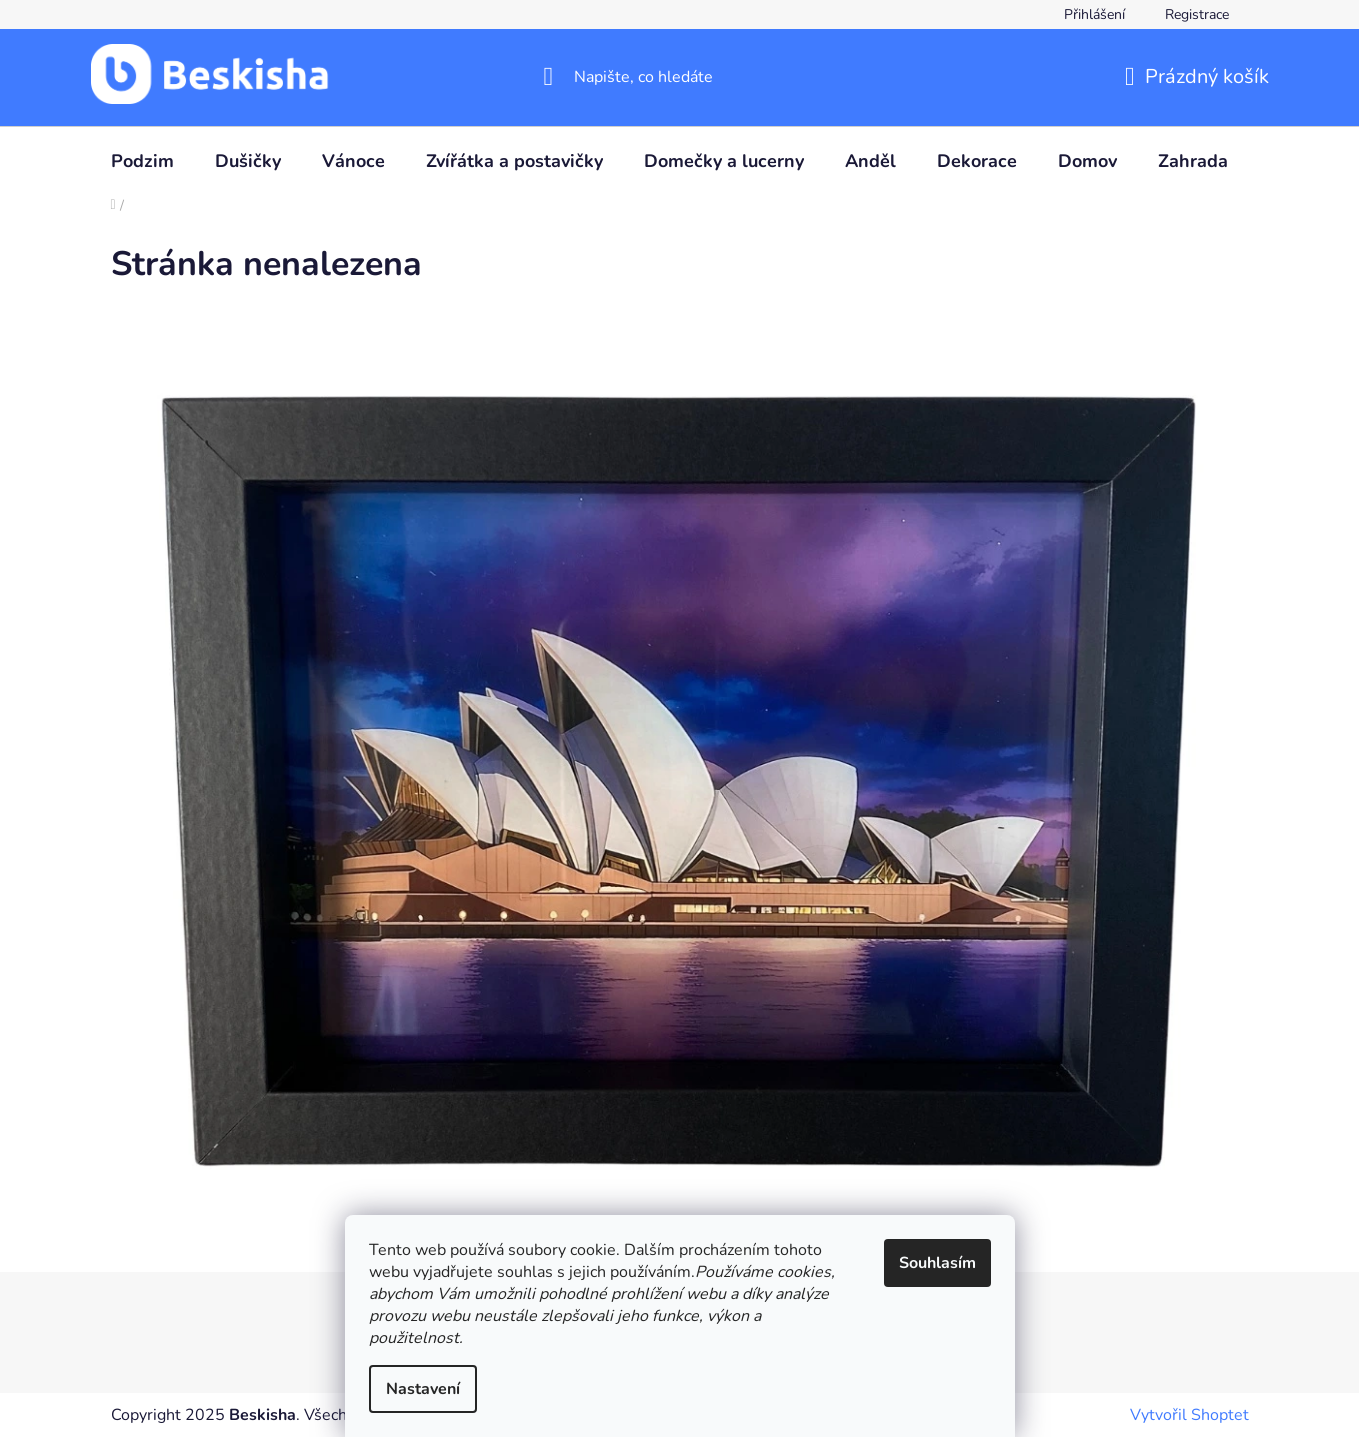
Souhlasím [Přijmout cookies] (937, 1263)
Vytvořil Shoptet (1189, 1415)
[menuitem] (142, 161)
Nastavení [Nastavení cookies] (423, 1389)
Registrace (1197, 14)
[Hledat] (679, 77)
